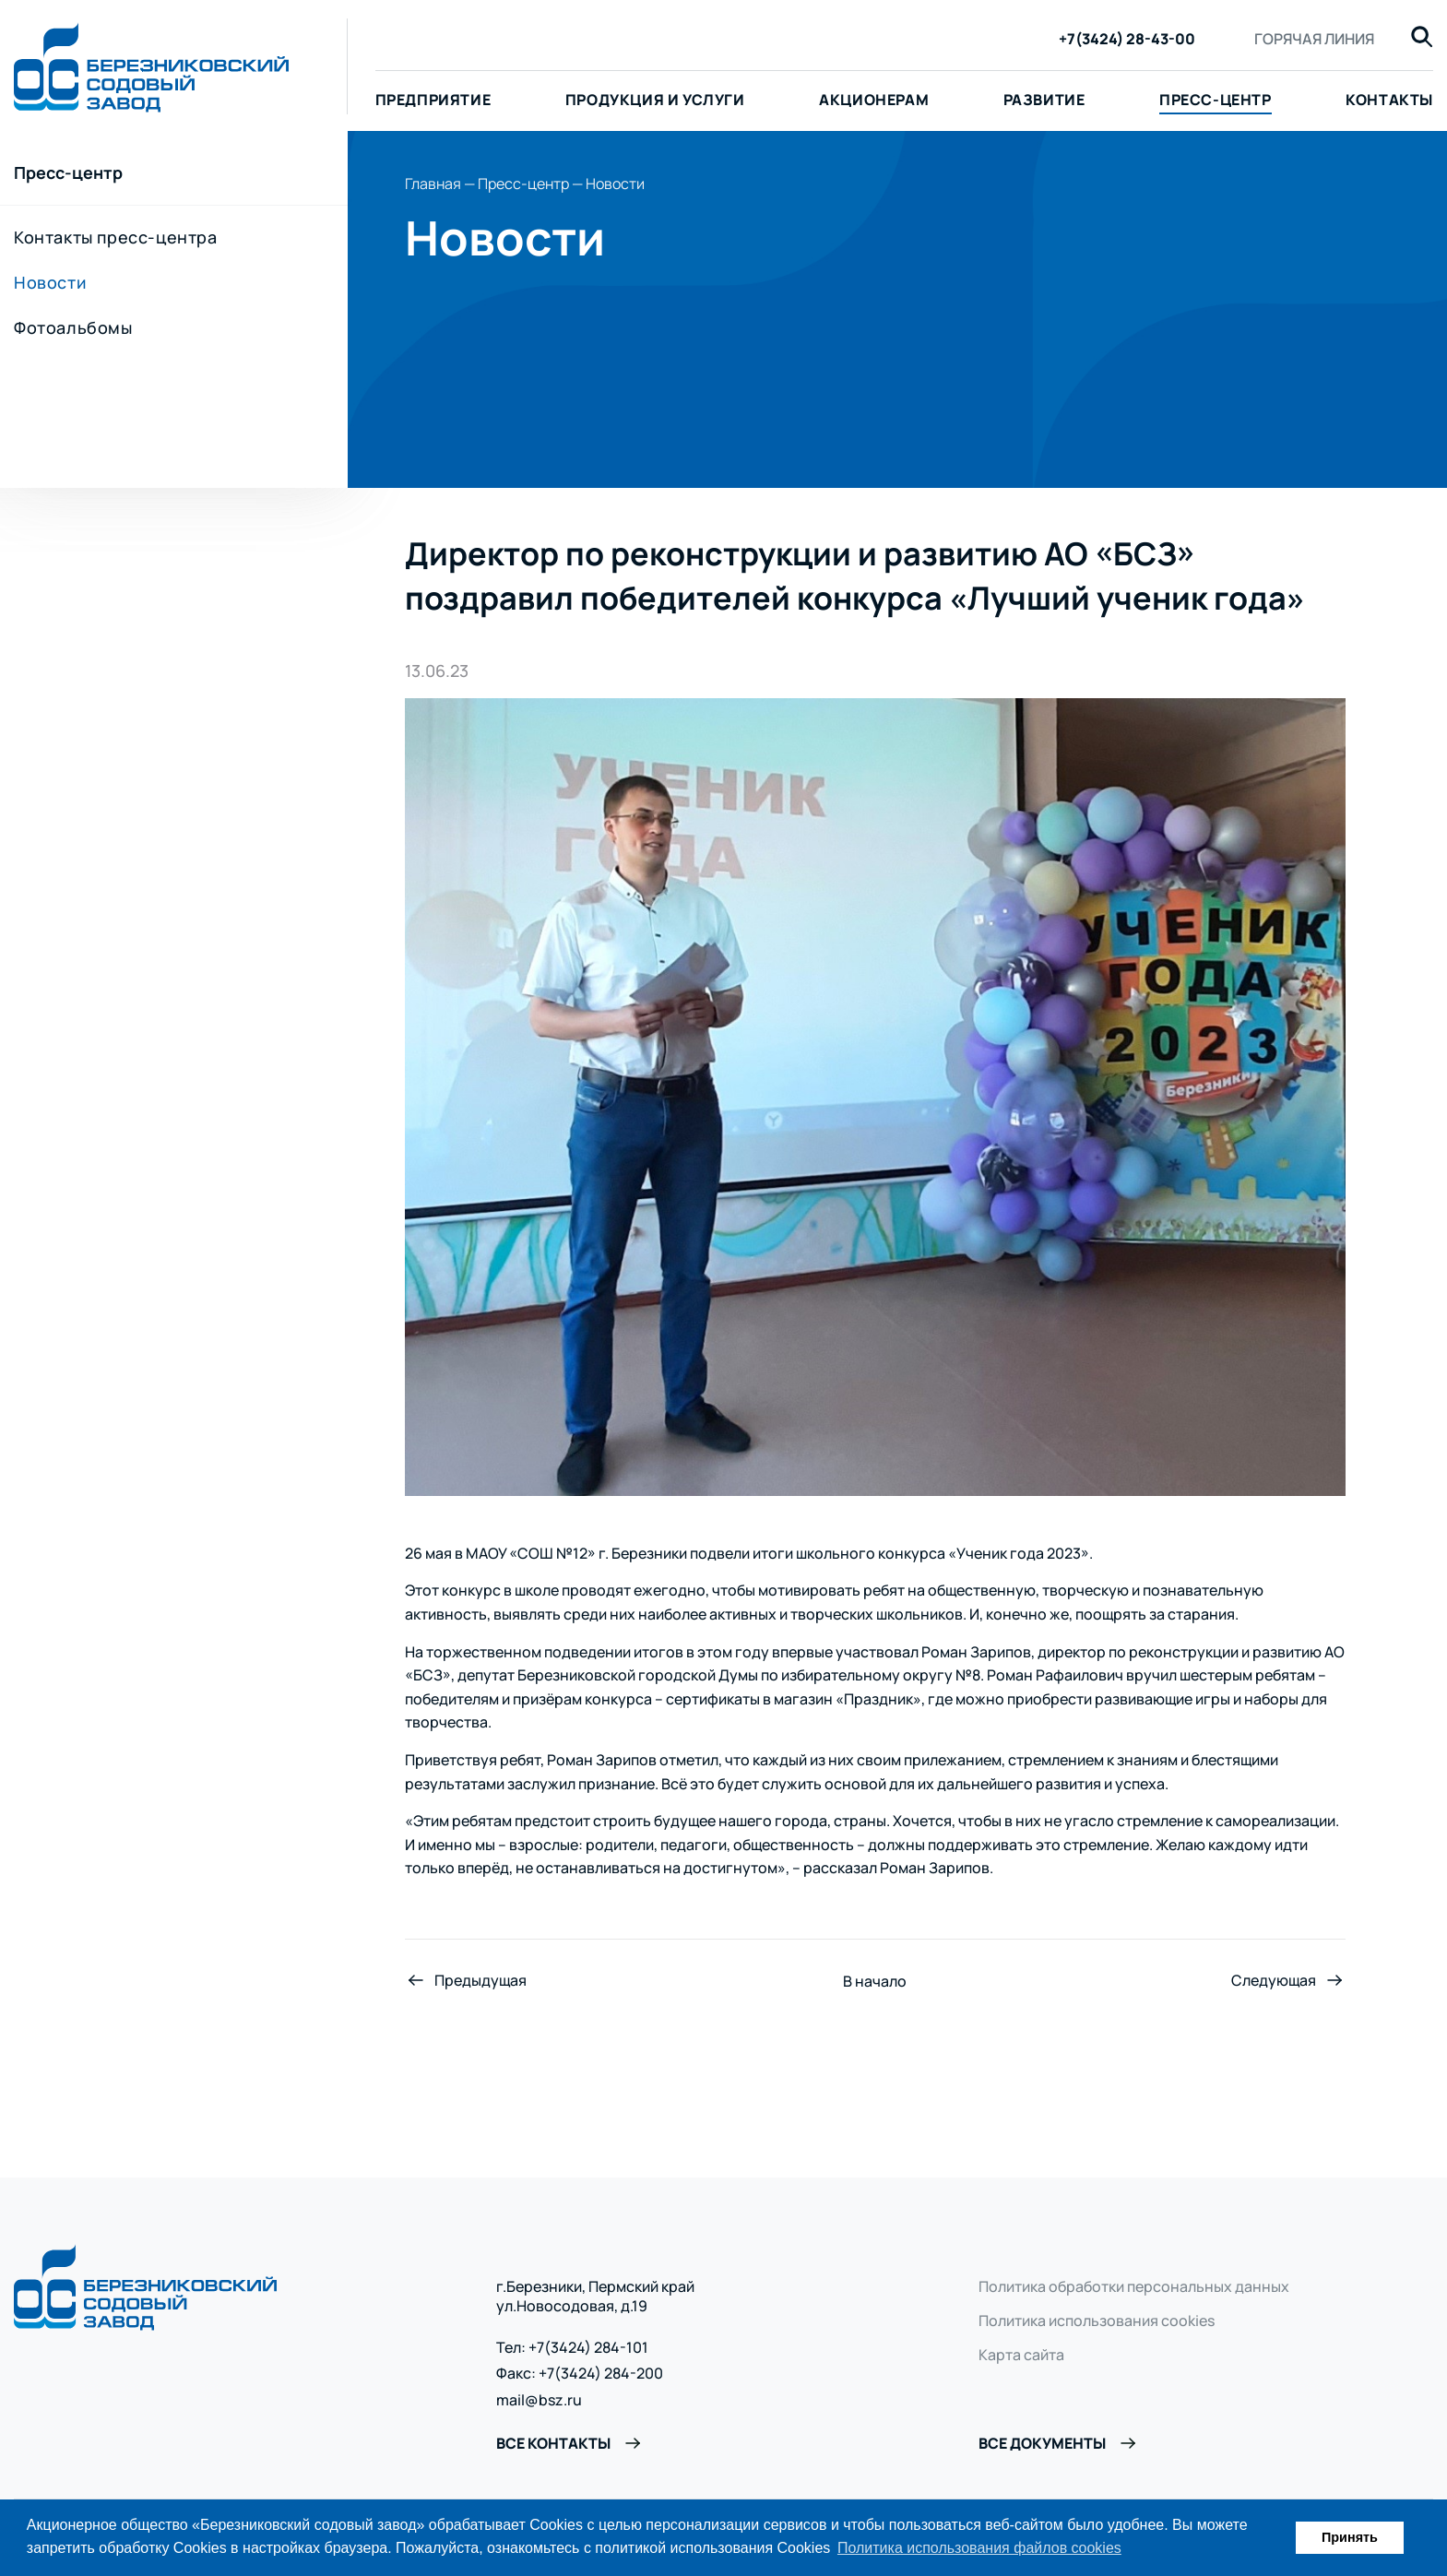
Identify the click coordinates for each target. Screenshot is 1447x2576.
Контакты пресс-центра (116, 237)
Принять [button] (1350, 2537)
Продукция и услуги (655, 99)
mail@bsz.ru (539, 2400)
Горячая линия (1314, 39)
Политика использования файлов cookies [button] (979, 2548)
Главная (433, 183)
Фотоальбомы (73, 327)
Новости (50, 282)
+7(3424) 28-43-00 (1127, 39)
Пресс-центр (1215, 99)
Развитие (1044, 99)
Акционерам (874, 99)
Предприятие (433, 99)
